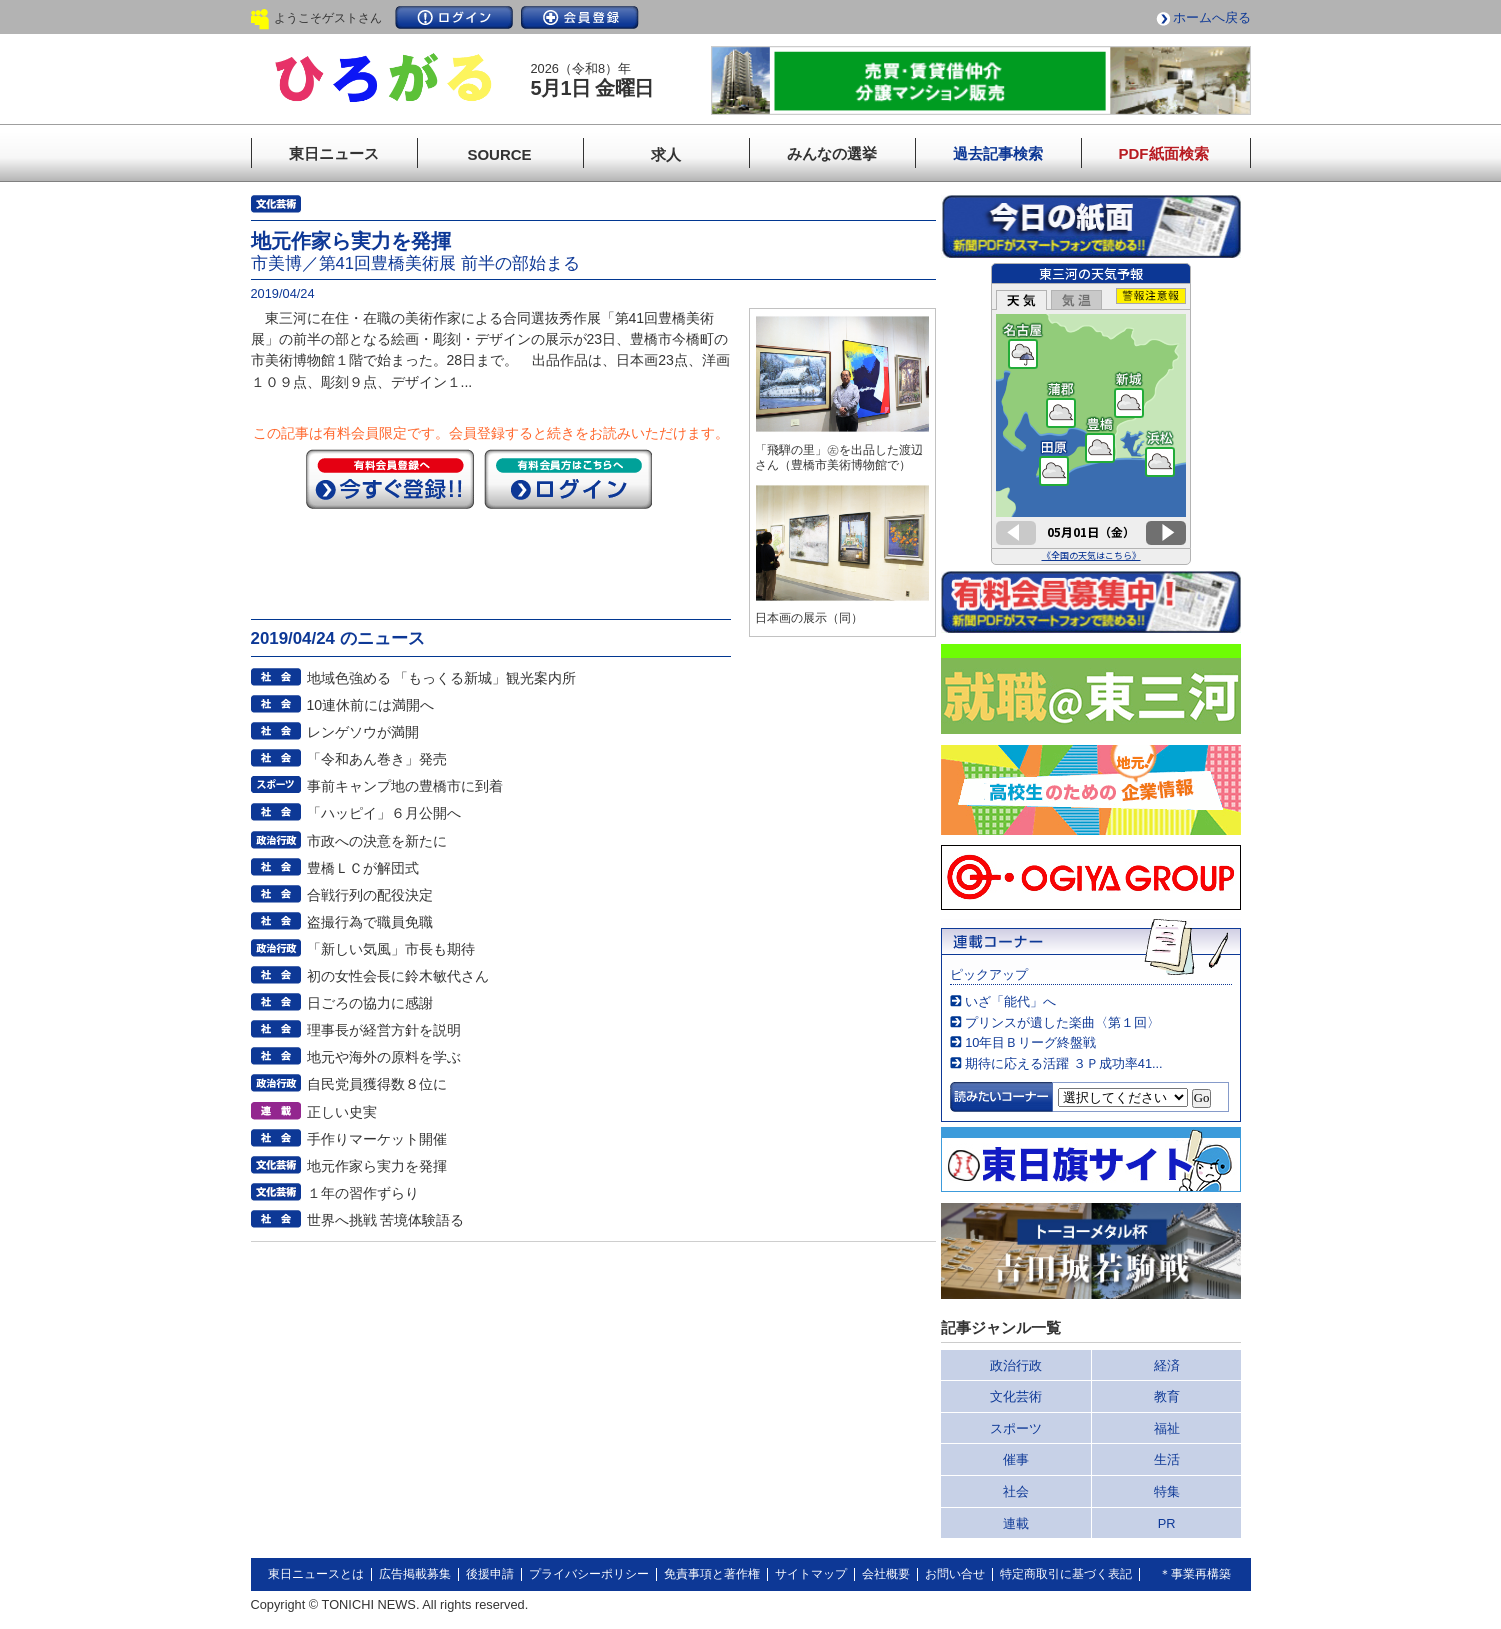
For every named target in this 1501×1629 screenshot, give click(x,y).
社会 (1016, 1491)
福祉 (1167, 1428)
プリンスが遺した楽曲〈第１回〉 (1062, 1022)
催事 (1016, 1459)
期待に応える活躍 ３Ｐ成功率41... (1063, 1063)
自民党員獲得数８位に (377, 1084)
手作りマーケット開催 (377, 1139)
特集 (1167, 1491)
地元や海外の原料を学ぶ (384, 1057)
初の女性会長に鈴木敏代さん (398, 976)
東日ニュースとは (316, 1574)
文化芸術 (1016, 1396)
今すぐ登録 (390, 479)
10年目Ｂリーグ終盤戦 (1030, 1042)
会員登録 (580, 17)
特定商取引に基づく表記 (1066, 1574)
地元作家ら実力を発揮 (377, 1166)
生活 (1167, 1459)
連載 (1016, 1523)
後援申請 (490, 1574)
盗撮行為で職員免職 (370, 922)
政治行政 (1016, 1365)
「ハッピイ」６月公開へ (384, 813)
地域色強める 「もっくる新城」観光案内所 (442, 678)
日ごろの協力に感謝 (370, 1003)
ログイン (454, 17)
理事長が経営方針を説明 (384, 1030)
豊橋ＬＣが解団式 (363, 868)
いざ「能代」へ (1010, 1001)
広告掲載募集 (415, 1574)
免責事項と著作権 (712, 1574)
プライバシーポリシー (589, 1574)
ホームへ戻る (1212, 17)
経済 (1167, 1365)
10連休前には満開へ (371, 705)
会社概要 (886, 1574)
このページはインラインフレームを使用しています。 (1091, 414)
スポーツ (1016, 1428)
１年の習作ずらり (363, 1193)
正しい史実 (342, 1112)
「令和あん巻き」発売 (377, 759)
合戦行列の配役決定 (370, 895)
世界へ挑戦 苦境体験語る (386, 1220)
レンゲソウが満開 (363, 732)
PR (1167, 1523)
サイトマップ (811, 1574)
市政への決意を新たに (377, 841)
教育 (1167, 1396)
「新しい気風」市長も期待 (391, 949)
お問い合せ (955, 1574)
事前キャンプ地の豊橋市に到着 (405, 786)
